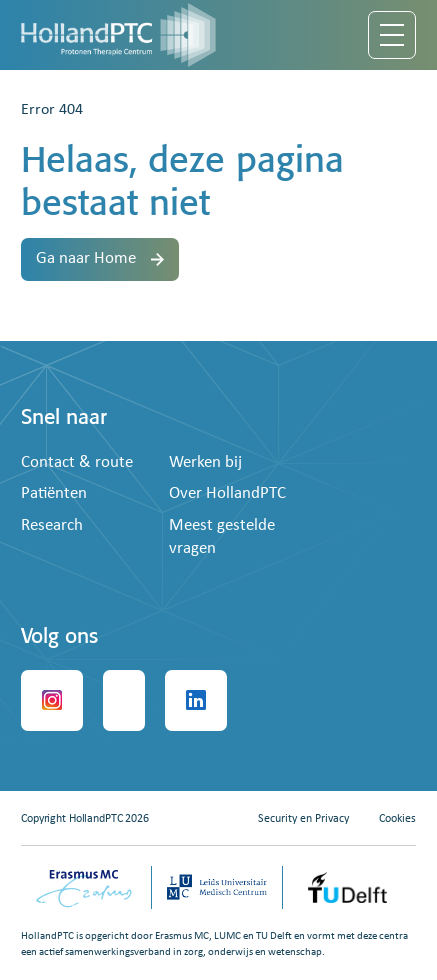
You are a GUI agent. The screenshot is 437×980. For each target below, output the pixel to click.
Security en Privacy (303, 819)
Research (52, 525)
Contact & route (77, 462)
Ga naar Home (100, 258)
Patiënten (54, 493)
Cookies (397, 819)
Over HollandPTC (227, 493)
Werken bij (205, 462)
